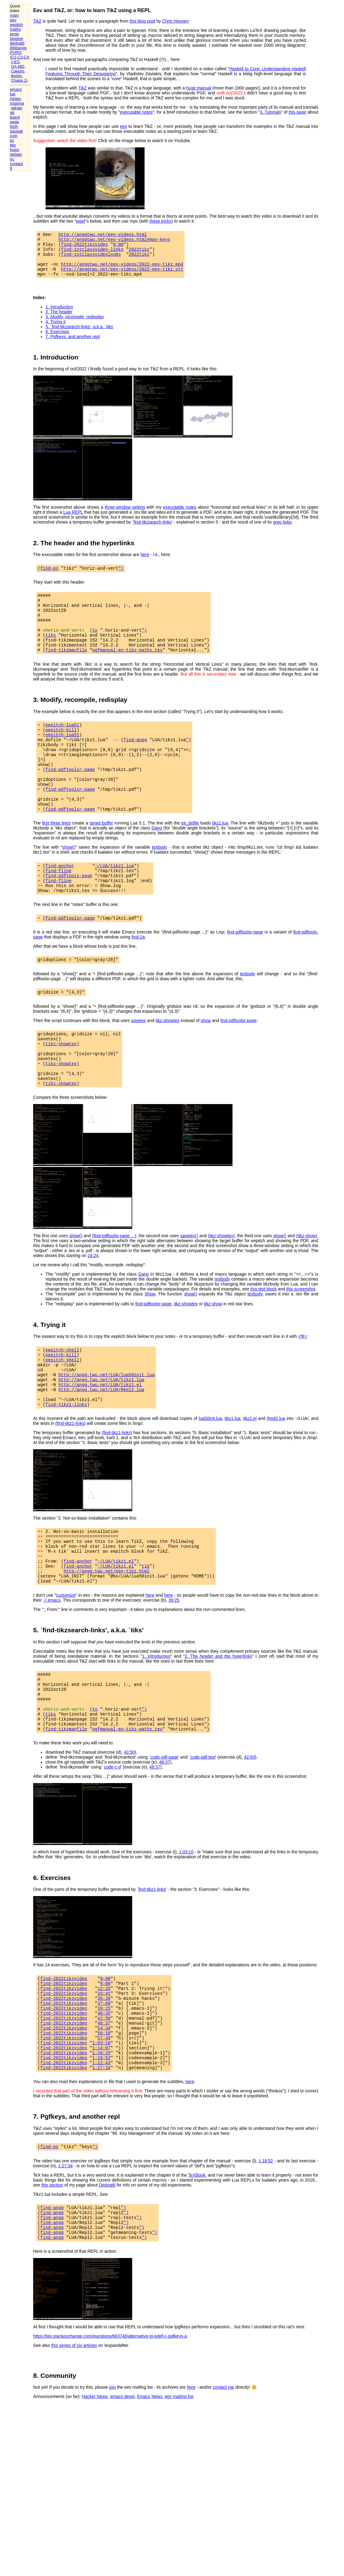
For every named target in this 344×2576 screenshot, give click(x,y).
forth (14, 126)
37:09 (104, 2097)
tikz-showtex (167, 1066)
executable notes (136, 112)
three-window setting (125, 515)
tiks (51, 653)
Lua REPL (73, 520)
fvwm (14, 149)
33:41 (104, 2086)
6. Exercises (57, 339)
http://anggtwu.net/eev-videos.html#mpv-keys (114, 241)
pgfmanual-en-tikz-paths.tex (127, 670)
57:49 (104, 2139)
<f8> (302, 1392)
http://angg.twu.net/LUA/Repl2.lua (101, 1454)
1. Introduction (59, 315)
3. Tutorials (270, 112)
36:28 (104, 2092)
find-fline (59, 910)
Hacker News (94, 2511)
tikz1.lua (220, 860)
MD (21, 66)
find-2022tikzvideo (84, 247)
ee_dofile (190, 860)
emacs (16, 89)
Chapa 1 (18, 80)
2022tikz (139, 253)
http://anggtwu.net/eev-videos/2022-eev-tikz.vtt (122, 276)
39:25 (173, 1677)
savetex (138, 1066)
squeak (16, 131)
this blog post (142, 21)
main (14, 15)
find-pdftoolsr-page (70, 799)
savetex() (189, 1292)
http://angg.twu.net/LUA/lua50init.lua (107, 1436)
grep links (282, 530)
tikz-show (213, 1360)
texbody (159, 884)
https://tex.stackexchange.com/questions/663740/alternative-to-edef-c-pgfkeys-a (110, 2450)
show (206, 1066)
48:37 (164, 1851)
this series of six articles (74, 2459)
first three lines (56, 860)
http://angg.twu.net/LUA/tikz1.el (100, 1448)
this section (52, 2292)
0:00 (118, 247)
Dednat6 (107, 2292)
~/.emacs (51, 1677)
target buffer (101, 860)
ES (17, 61)
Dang (157, 865)
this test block (263, 1345)
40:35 (104, 2109)
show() (68, 884)
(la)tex (15, 98)
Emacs (143, 2511)
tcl (12, 140)
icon (13, 135)
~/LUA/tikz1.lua (114, 904)
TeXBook (196, 2282)
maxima (17, 103)
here (144, 562)
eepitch (16, 24)
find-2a (138, 980)
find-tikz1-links (66, 1472)
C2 (13, 57)
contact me (223, 2501)
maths (15, 29)
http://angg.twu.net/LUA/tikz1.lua (101, 1442)
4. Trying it (56, 330)
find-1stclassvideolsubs (91, 259)
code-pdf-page (164, 1846)
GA (14, 66)
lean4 (15, 117)
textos (16, 75)
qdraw (16, 108)
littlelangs (18, 48)
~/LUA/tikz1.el (116, 1635)
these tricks (161, 221)
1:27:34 (101, 2174)
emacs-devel (122, 2511)
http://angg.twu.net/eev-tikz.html (107, 1647)
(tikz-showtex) (221, 1292)
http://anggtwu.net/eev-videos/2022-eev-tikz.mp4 (122, 270)
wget (80, 221)
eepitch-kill (61, 752)
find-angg (135, 764)
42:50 (129, 1841)
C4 (26, 57)
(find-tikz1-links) (70, 1490)
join (112, 2501)
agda (14, 122)
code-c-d (112, 1856)
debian (16, 154)
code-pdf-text (203, 1846)
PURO (16, 52)
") (121, 577)
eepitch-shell (62, 1407)
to (95, 647)
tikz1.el (250, 1485)
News (156, 2511)
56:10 (104, 2133)
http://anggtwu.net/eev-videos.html (103, 235)
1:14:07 (101, 2150)
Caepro (17, 71)
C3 (20, 57)
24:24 (93, 1311)
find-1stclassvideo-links (92, 253)
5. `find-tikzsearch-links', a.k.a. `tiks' (80, 335)
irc (12, 159)
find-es (49, 577)
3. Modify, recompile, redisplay (75, 325)
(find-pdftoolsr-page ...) (114, 1292)
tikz (13, 145)
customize (66, 1672)
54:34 (104, 2127)
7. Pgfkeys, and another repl (73, 344)
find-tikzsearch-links (152, 530)
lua (12, 94)
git (12, 112)
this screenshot (301, 1345)
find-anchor (60, 904)
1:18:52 (101, 2162)
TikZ (37, 21)
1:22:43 (101, 2168)
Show (150, 1350)
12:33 (104, 2080)
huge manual (198, 87)
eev (13, 20)
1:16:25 (101, 2156)
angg (14, 34)
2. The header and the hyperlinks (218, 1733)
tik (146, 1641)
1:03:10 (186, 1941)
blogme (16, 38)
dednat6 (17, 43)
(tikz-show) (306, 1292)
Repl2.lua (276, 1485)
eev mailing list (179, 2511)
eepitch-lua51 (62, 746)
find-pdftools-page (69, 916)
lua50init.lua (210, 1485)
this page (297, 112)
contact (16, 163)
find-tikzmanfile (66, 670)
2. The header (59, 320)
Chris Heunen (175, 21)
